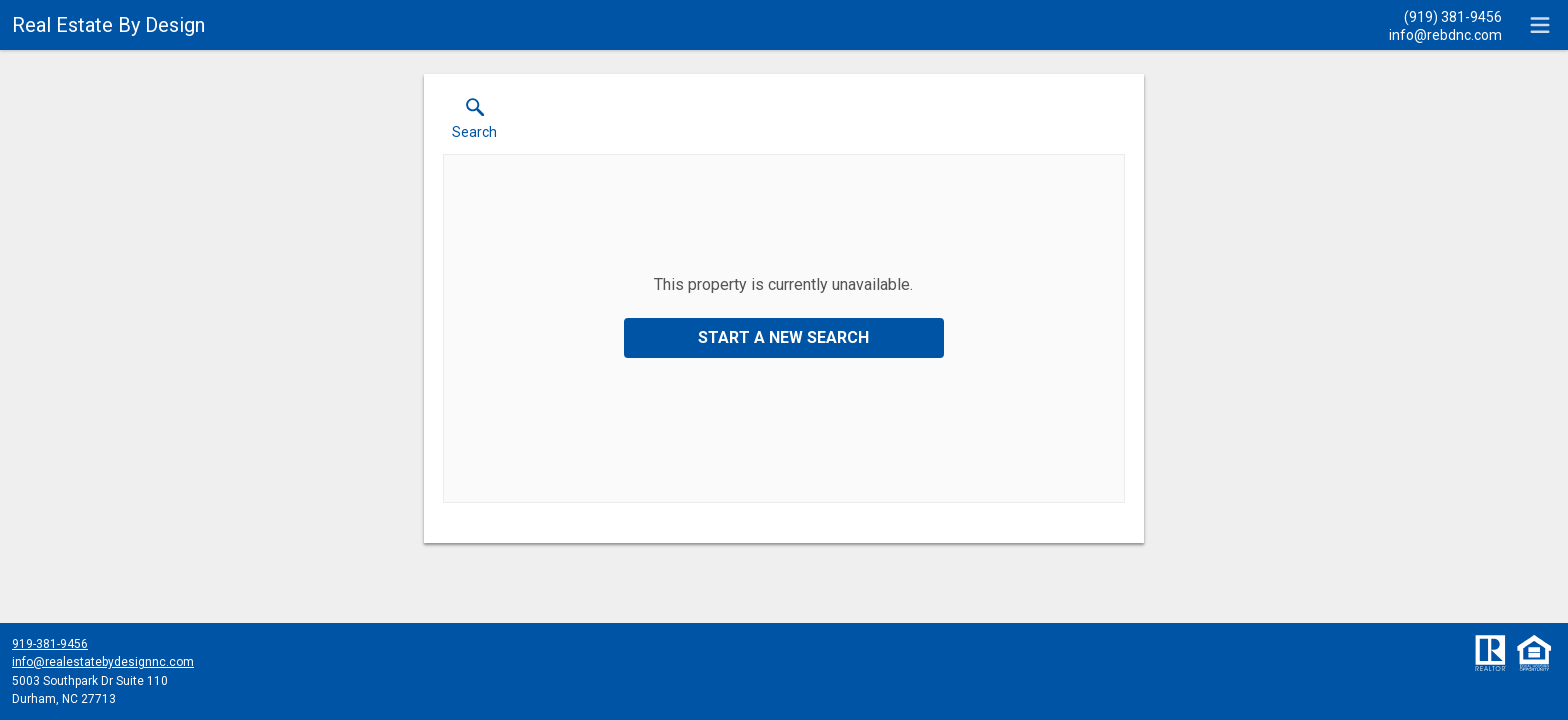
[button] (474, 123)
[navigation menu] (1540, 25)
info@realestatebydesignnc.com (103, 662)
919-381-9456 (50, 644)
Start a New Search (783, 337)
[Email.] (1445, 34)
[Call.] (1445, 16)
